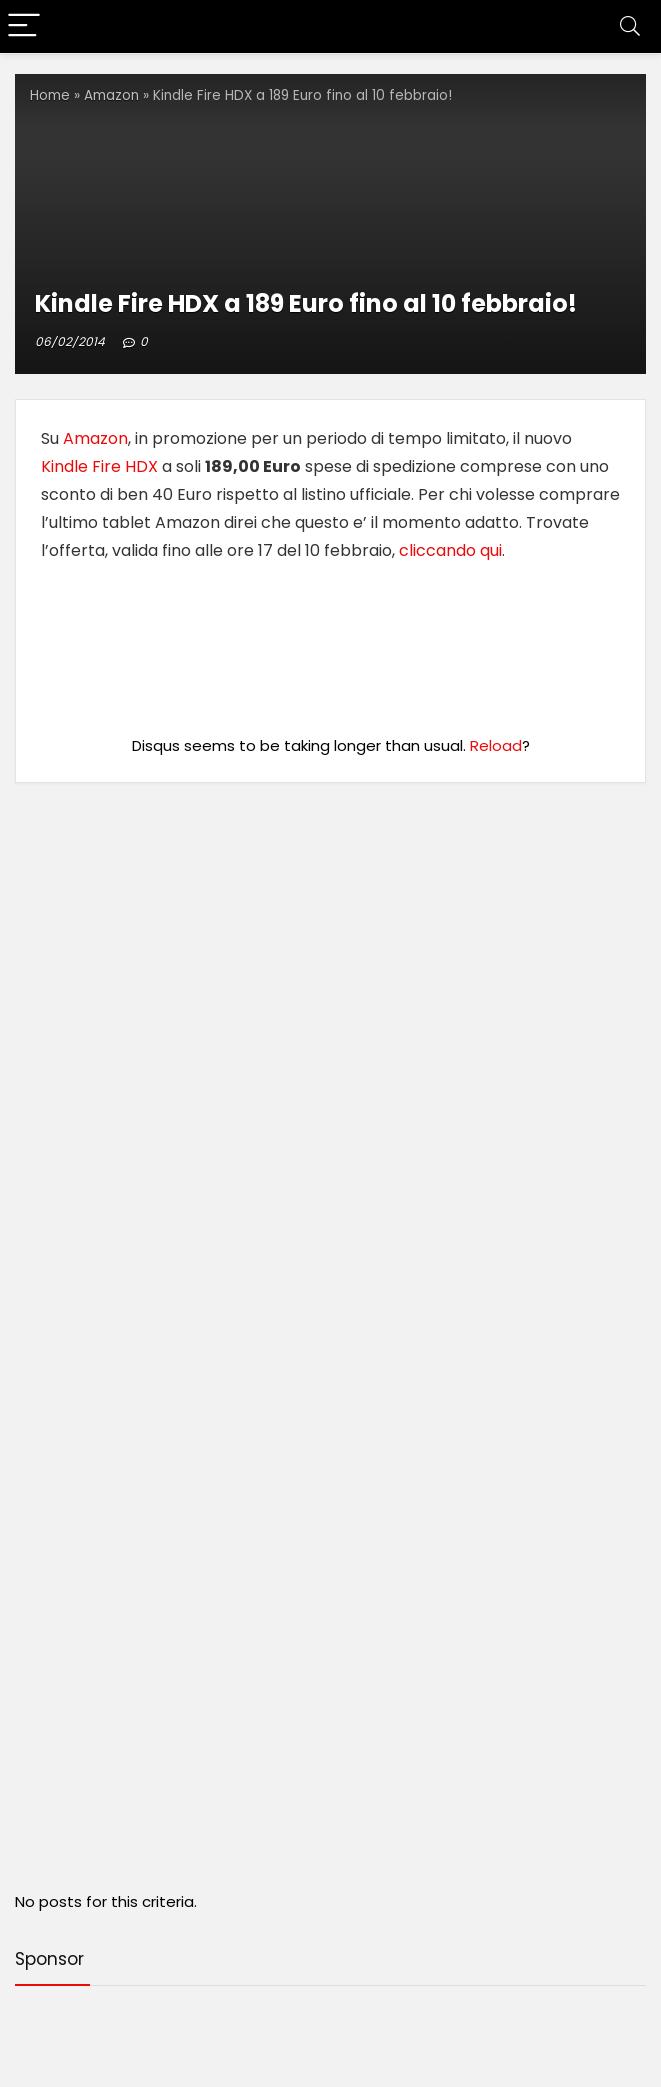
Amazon (111, 95)
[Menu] (24, 26)
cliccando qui (450, 550)
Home (50, 95)
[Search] (630, 26)
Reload (496, 745)
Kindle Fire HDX (99, 466)
